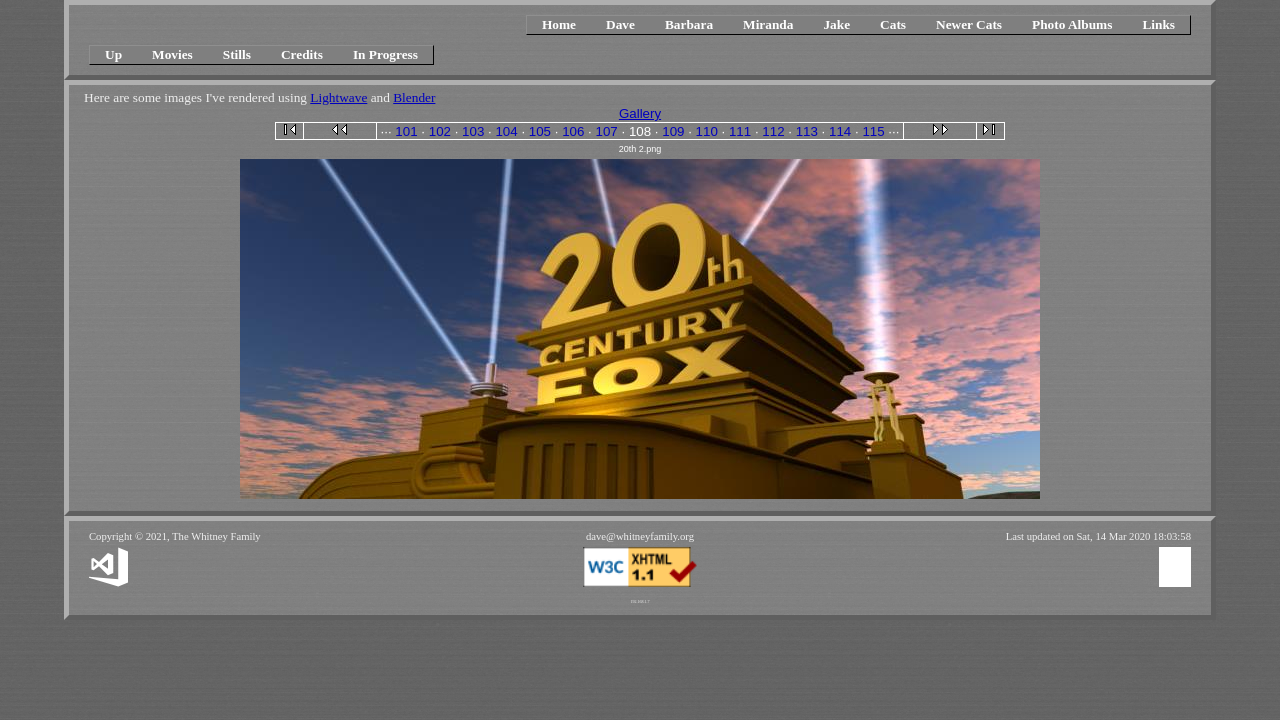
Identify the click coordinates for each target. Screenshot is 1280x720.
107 (607, 131)
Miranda (768, 24)
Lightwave (338, 97)
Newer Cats (969, 24)
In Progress (385, 54)
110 (707, 131)
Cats (893, 24)
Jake (836, 24)
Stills (237, 54)
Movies (172, 54)
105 (540, 131)
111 (740, 131)
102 (440, 131)
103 (473, 131)
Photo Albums (1072, 24)
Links (1158, 24)
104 (506, 131)
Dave (620, 24)
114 (840, 131)
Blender (414, 97)
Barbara (689, 24)
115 (873, 131)
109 (673, 131)
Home (559, 24)
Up (113, 54)
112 (773, 131)
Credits (302, 54)
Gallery (640, 113)
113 (807, 131)
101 (406, 131)
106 (573, 131)
